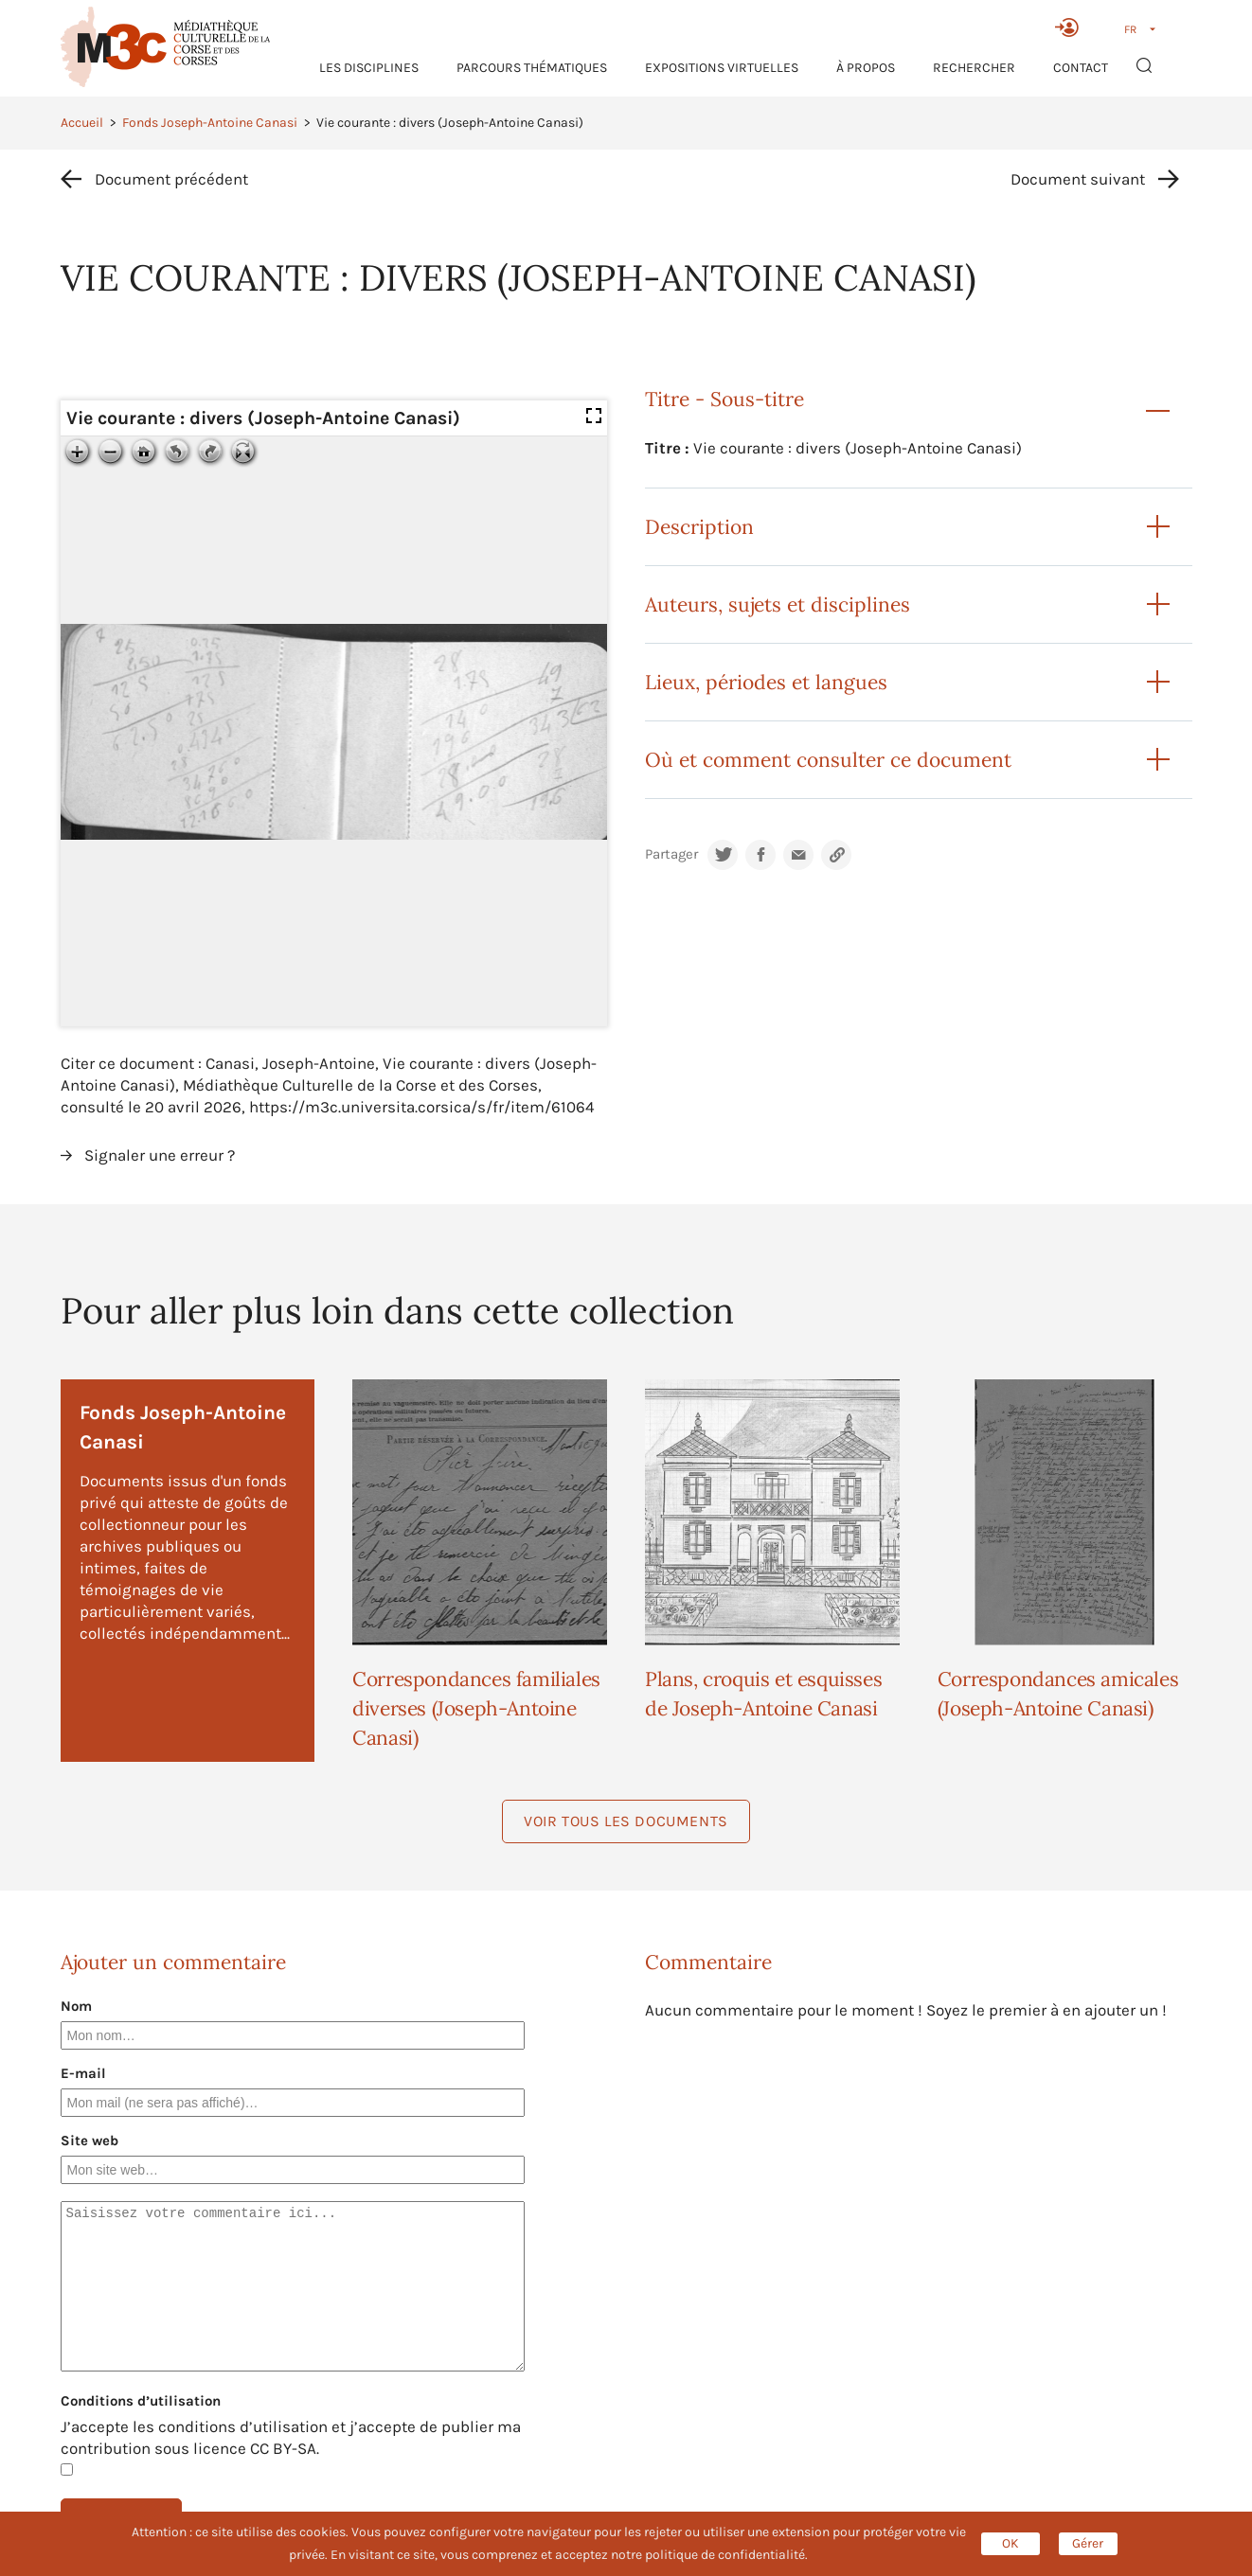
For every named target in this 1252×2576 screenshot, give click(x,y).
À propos (865, 68)
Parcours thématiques (531, 68)
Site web (89, 2140)
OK (1010, 2543)
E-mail (83, 2073)
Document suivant (1078, 178)
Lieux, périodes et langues (766, 682)
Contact (1080, 68)
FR (1130, 29)
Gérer (1087, 2543)
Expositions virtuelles (721, 68)
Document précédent (171, 178)
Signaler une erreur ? (159, 1155)
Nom (76, 2006)
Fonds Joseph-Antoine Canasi (209, 123)
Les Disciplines (369, 68)
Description (699, 527)
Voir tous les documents (626, 1821)
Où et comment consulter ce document (828, 760)
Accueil (82, 123)
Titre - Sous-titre (724, 399)
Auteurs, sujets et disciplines (777, 604)
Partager (671, 854)
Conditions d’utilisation (141, 2400)
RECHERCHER (974, 68)
